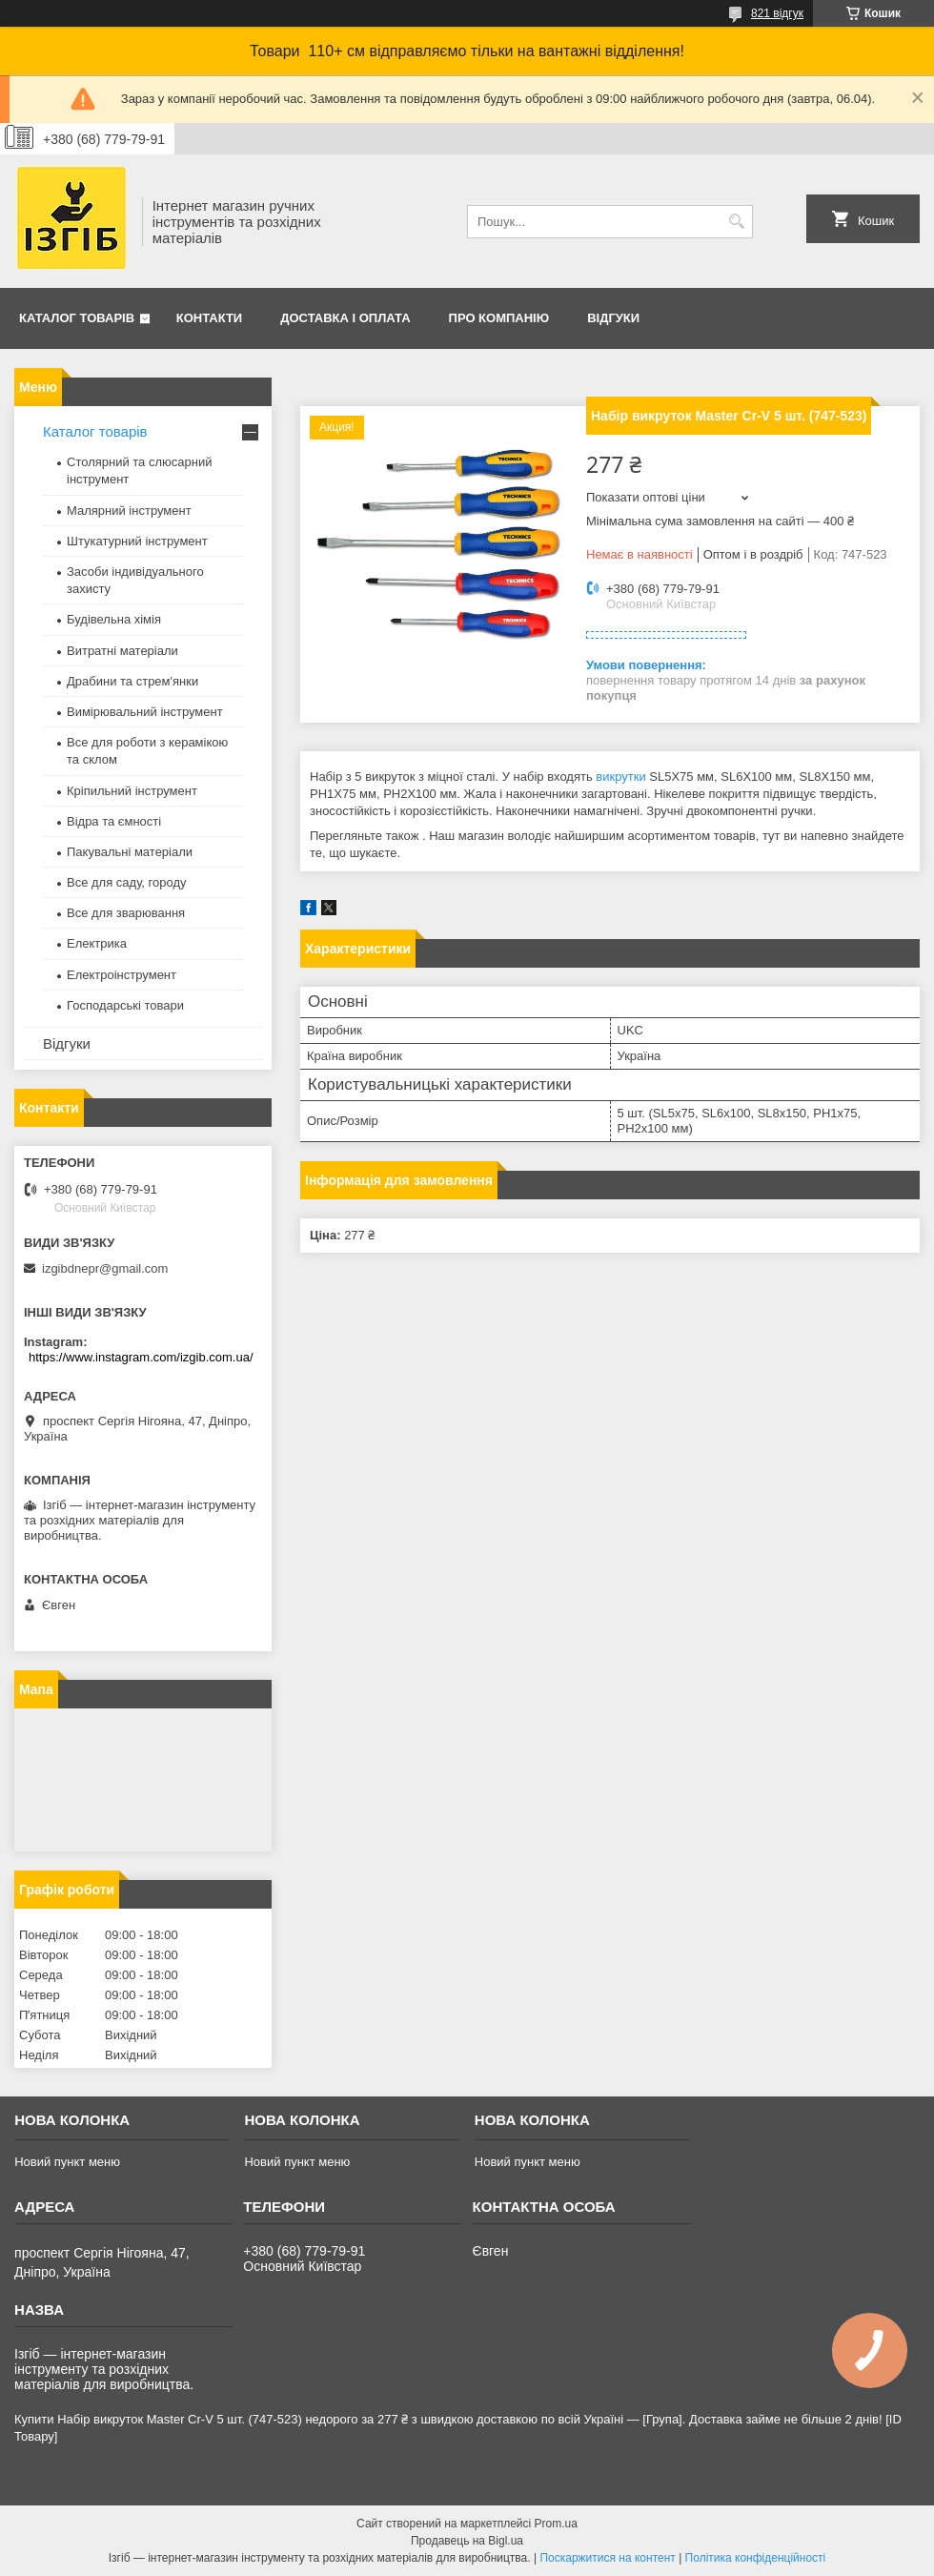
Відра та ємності (114, 821)
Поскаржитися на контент (607, 2558)
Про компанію (499, 318)
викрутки (620, 776)
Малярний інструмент (129, 510)
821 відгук (777, 13)
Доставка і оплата (345, 318)
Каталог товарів (76, 318)
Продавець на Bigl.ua (467, 2540)
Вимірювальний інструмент (145, 712)
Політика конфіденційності (755, 2558)
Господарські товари (125, 1005)
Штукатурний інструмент (137, 541)
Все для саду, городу (127, 882)
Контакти (209, 318)
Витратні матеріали (122, 651)
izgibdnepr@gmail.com (105, 1268)
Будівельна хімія (114, 619)
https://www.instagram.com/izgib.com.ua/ (141, 1357)
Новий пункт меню (67, 2162)
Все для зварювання (126, 913)
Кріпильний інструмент (132, 791)
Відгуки (613, 318)
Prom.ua (556, 2523)
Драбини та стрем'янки (132, 681)
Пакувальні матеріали (130, 852)
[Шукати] (736, 221)
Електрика (97, 943)
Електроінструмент (121, 975)
